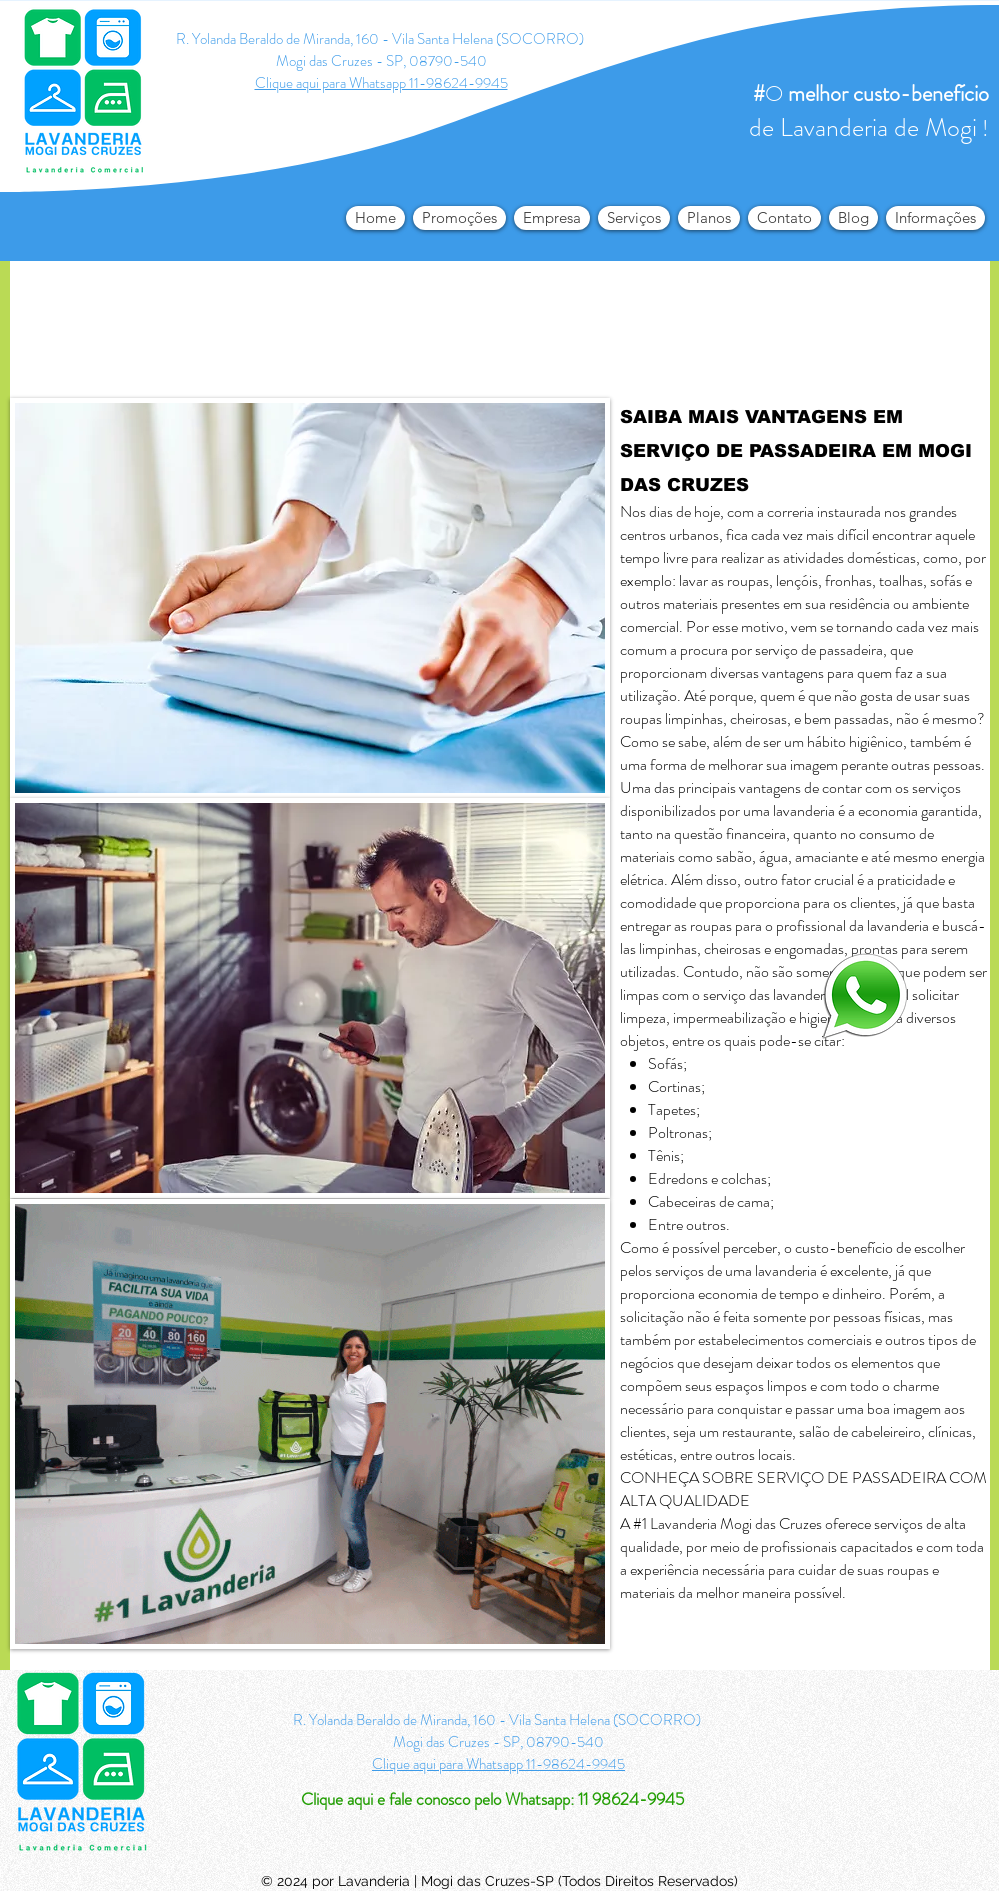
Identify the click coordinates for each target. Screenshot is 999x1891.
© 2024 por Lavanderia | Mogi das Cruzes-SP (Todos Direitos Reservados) (499, 1881)
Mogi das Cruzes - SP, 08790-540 (381, 61)
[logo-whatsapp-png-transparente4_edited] (864, 994)
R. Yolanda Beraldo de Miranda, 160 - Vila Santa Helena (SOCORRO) (381, 39)
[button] (935, 218)
